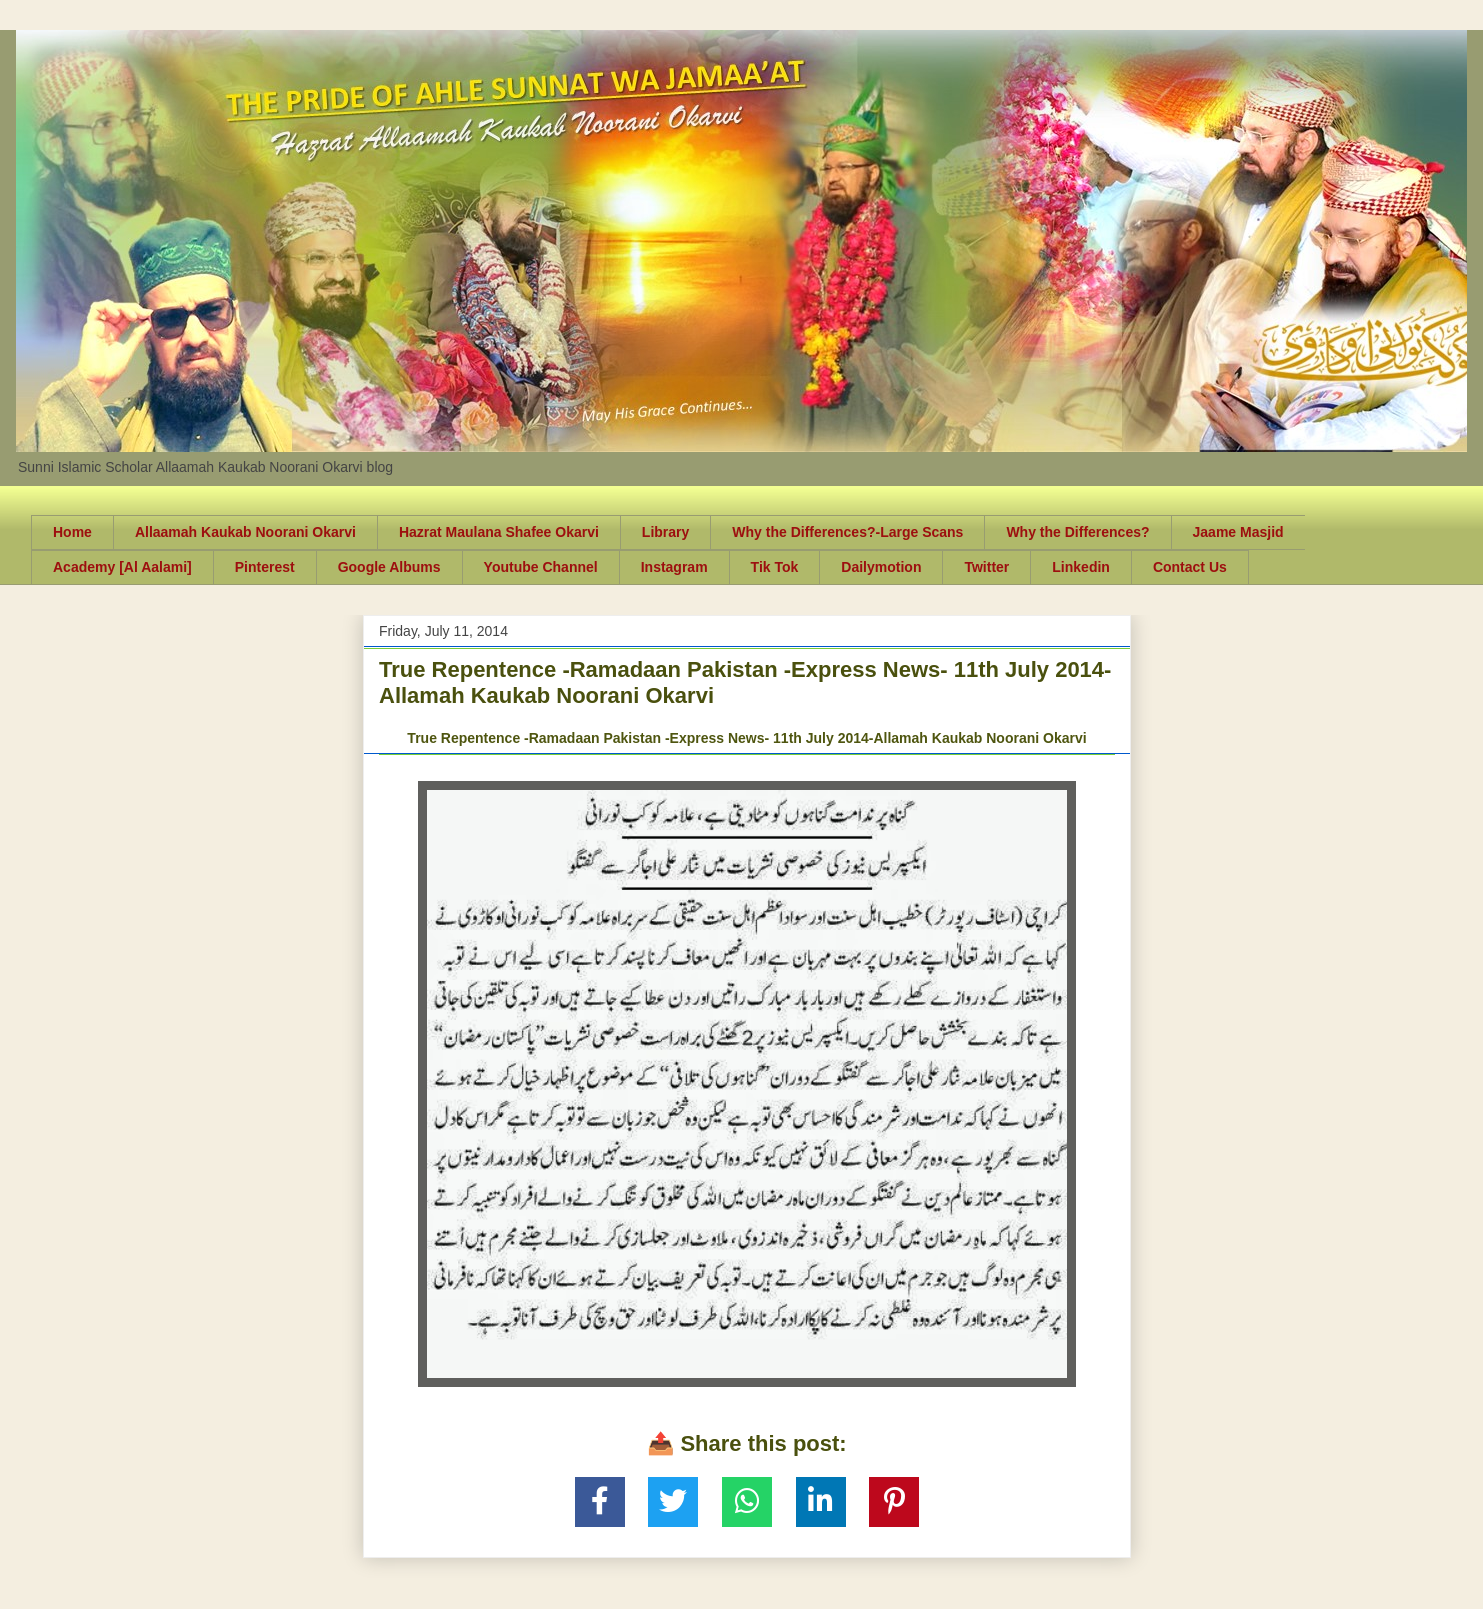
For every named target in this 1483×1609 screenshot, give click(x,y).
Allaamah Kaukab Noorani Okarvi (245, 532)
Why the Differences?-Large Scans (847, 532)
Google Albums (389, 567)
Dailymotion (881, 567)
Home (72, 532)
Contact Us (1190, 567)
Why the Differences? (1077, 532)
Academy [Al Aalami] (122, 567)
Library (665, 532)
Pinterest (265, 567)
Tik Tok (775, 567)
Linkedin (1081, 567)
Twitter (986, 567)
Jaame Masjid (1238, 532)
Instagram (674, 567)
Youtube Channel (541, 567)
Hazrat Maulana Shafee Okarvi (499, 532)
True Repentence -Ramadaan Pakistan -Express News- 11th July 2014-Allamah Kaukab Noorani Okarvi (746, 738)
